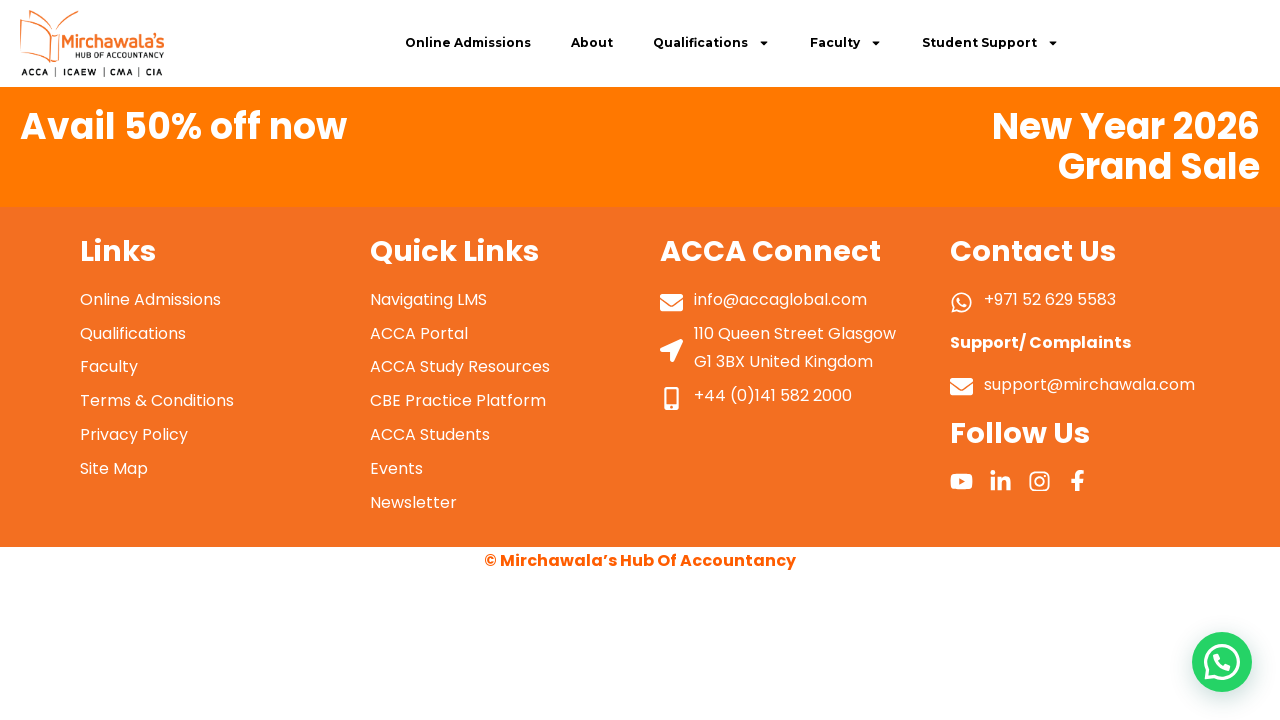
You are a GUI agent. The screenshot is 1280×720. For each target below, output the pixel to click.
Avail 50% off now (183, 126)
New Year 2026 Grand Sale (1126, 146)
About (592, 42)
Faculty (846, 43)
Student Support (990, 43)
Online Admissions (468, 42)
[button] (1221, 661)
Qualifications (711, 43)
